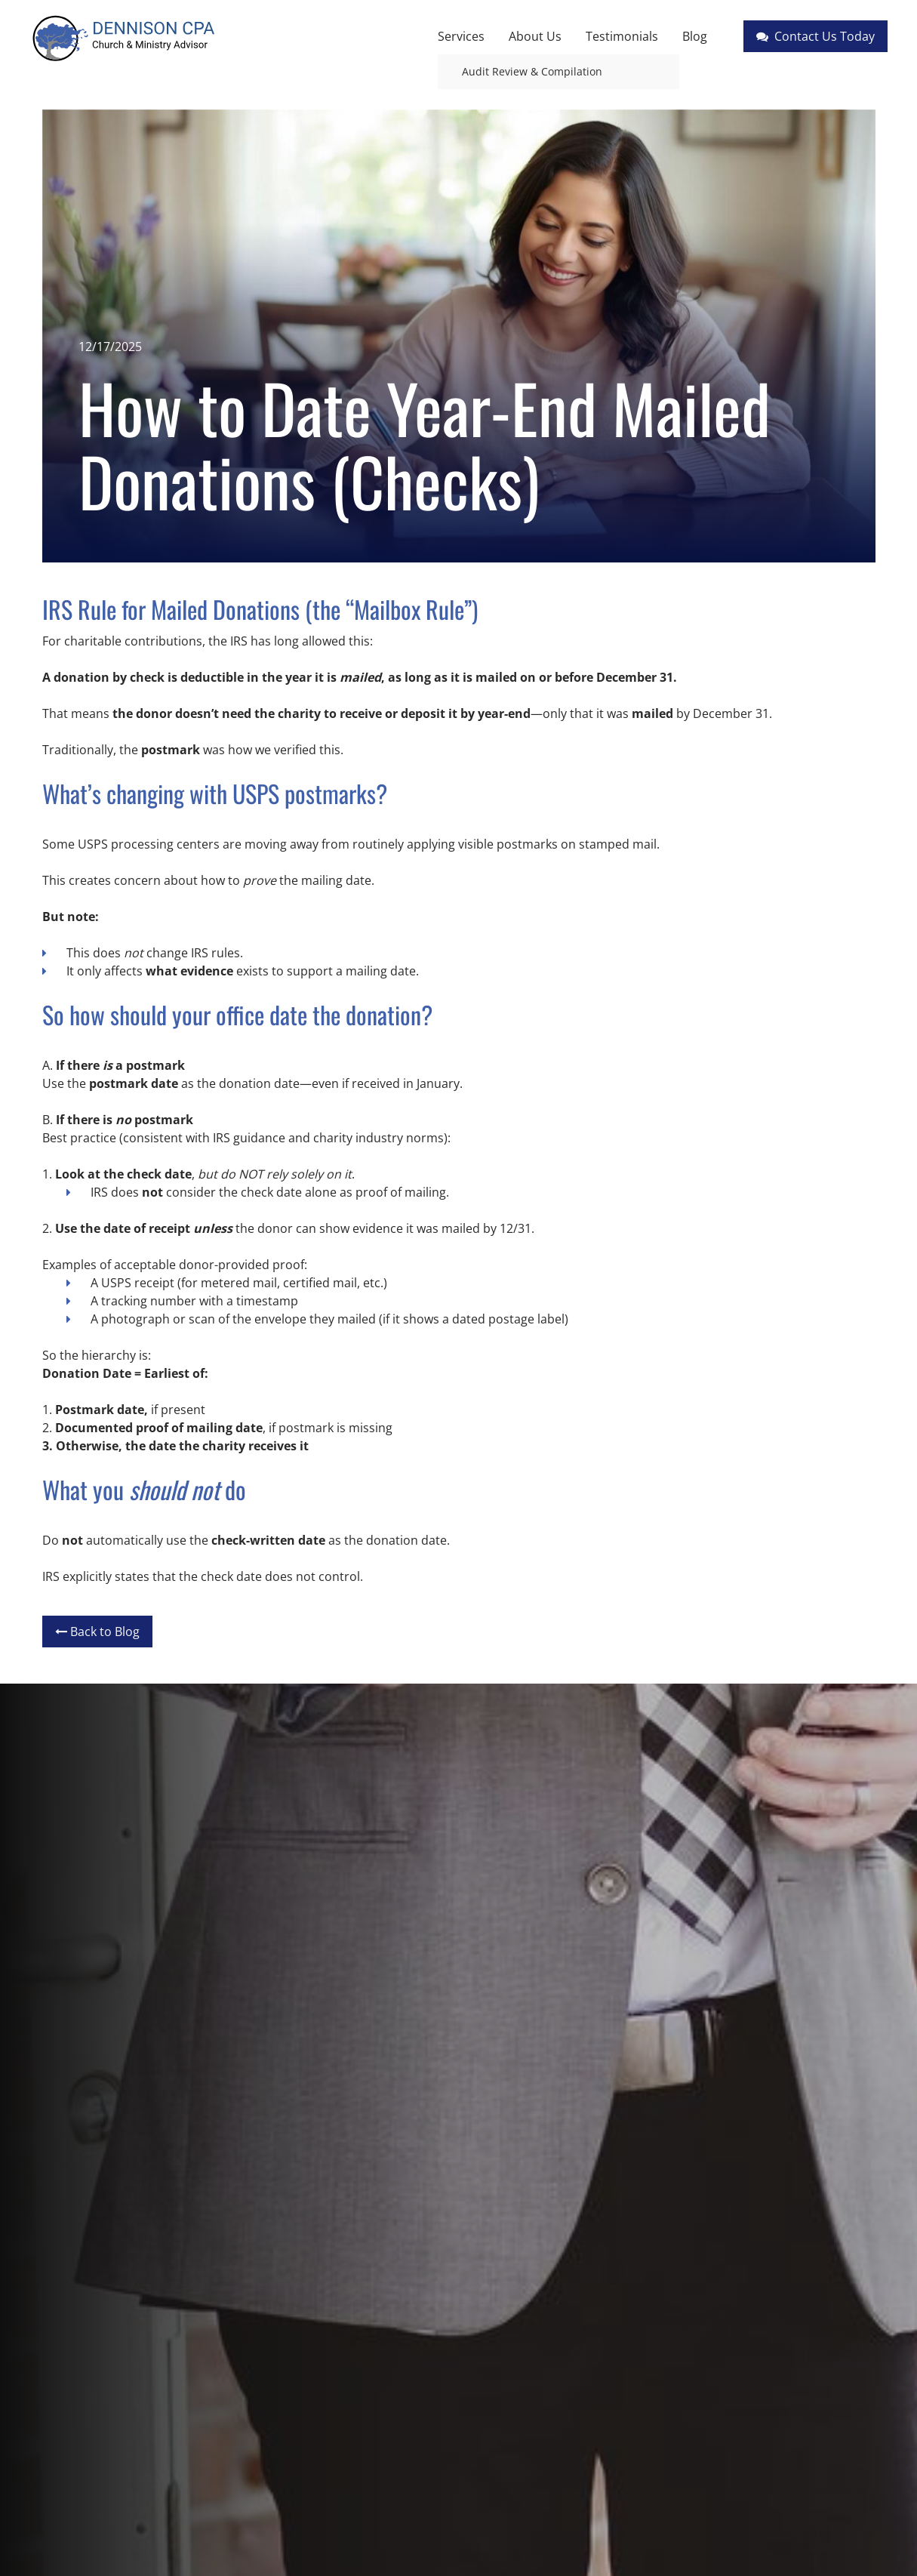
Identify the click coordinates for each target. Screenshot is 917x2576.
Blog (694, 36)
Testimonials (622, 36)
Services (461, 36)
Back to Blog (97, 1631)
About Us (535, 36)
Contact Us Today (815, 36)
